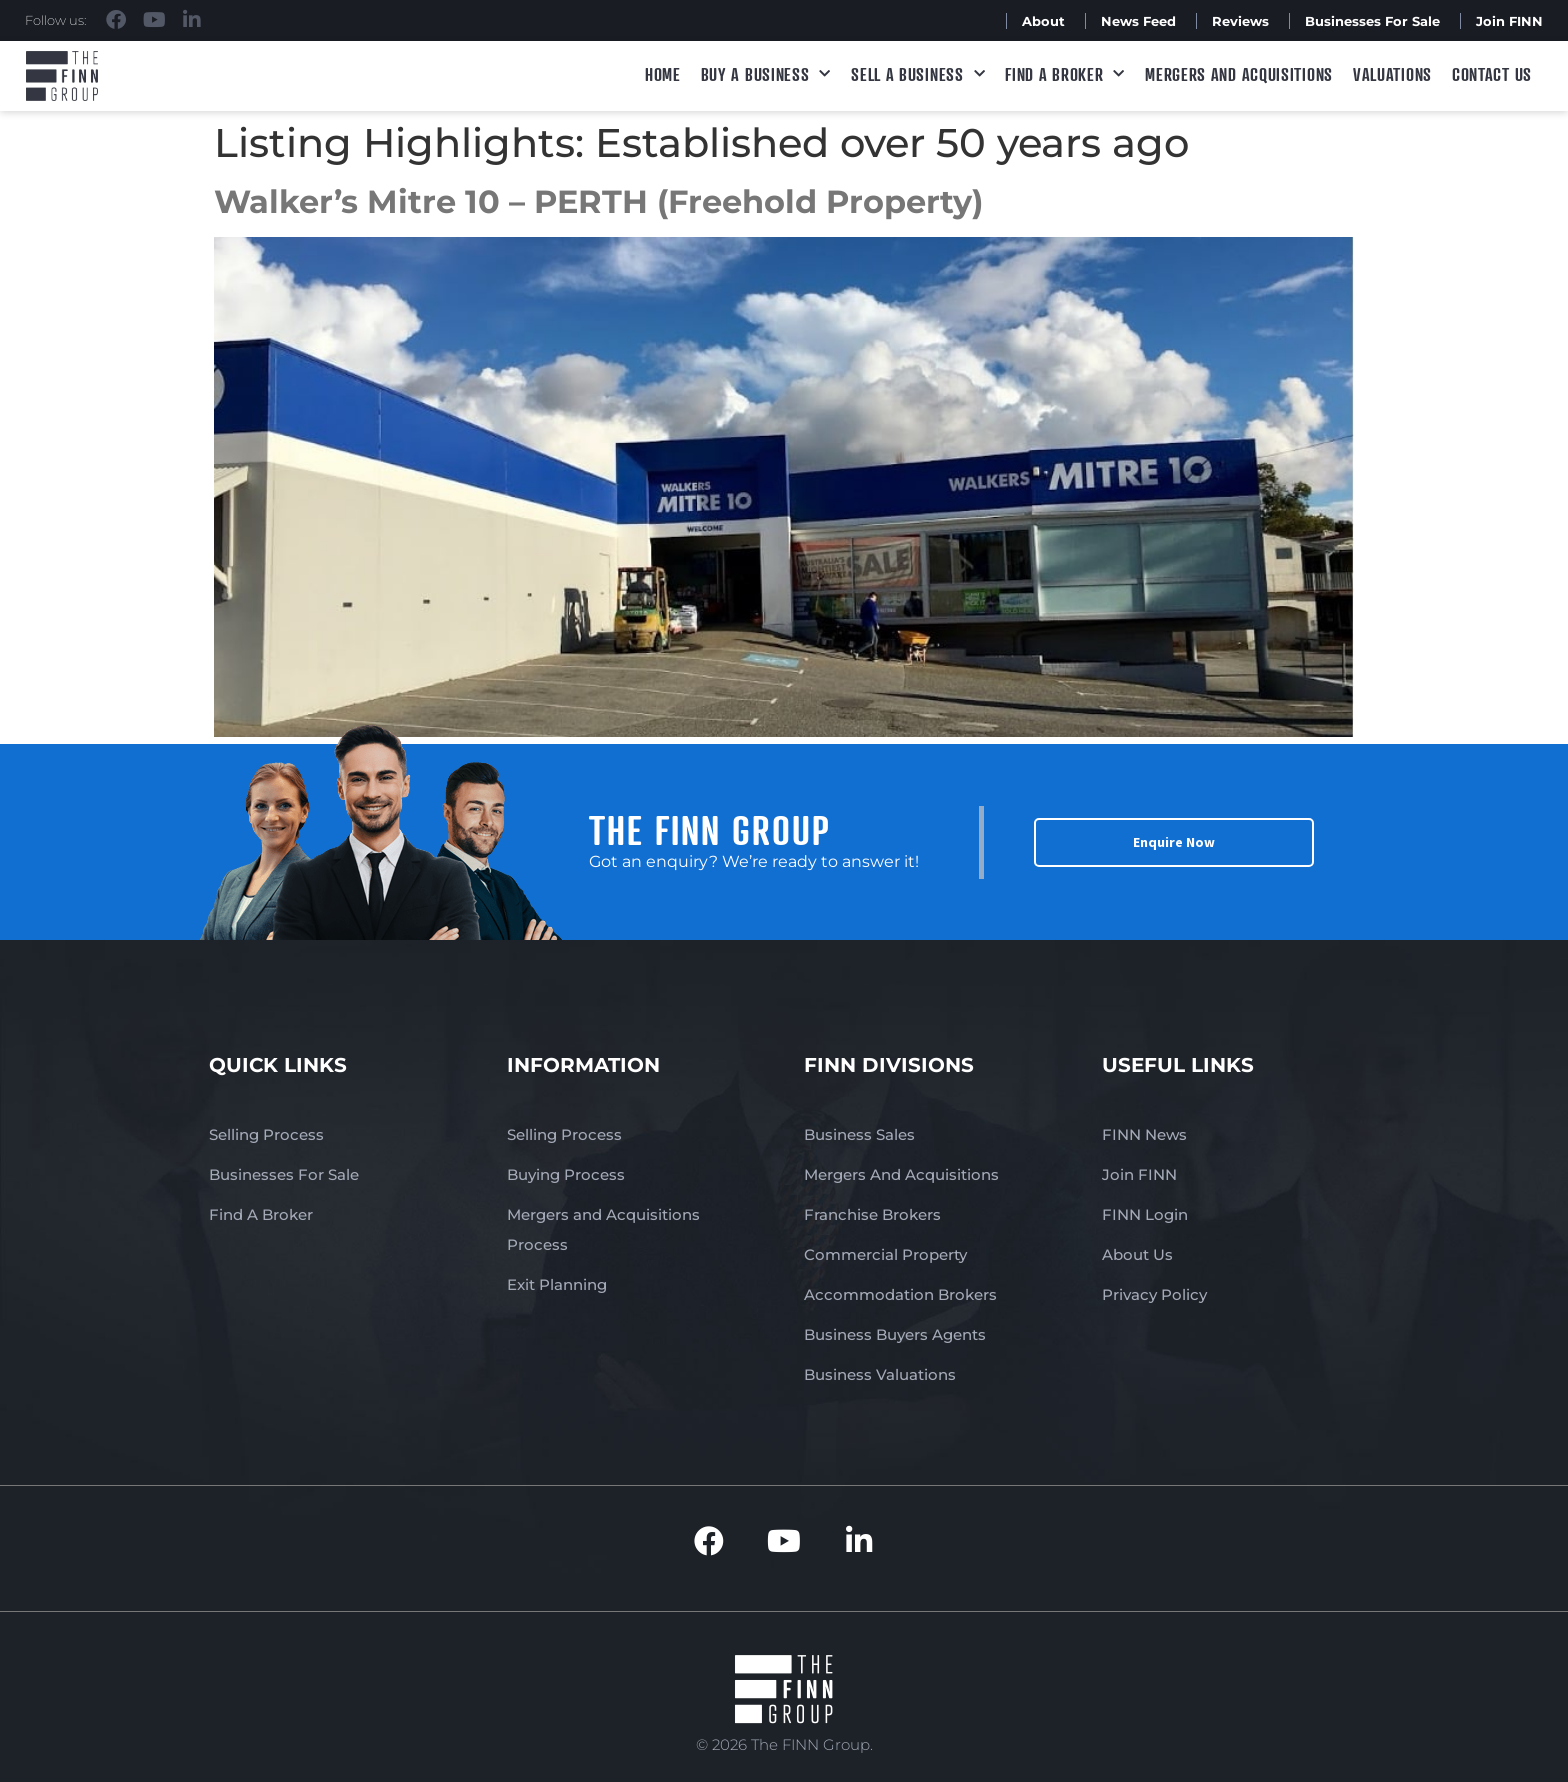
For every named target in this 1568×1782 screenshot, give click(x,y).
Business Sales (859, 1134)
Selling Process (266, 1134)
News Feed (1138, 21)
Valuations (1392, 74)
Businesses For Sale (1372, 21)
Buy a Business (766, 74)
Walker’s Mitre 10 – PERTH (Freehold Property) (598, 201)
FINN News (1144, 1134)
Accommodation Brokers (900, 1294)
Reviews (1240, 21)
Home (663, 74)
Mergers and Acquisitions (1239, 74)
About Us (1137, 1254)
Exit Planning (557, 1284)
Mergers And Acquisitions (901, 1174)
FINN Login (1145, 1214)
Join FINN (1509, 21)
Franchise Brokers (872, 1214)
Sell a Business (918, 74)
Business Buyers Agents (895, 1334)
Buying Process (566, 1174)
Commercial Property (885, 1254)
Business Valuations (880, 1374)
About (1043, 21)
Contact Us (1492, 74)
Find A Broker (1065, 74)
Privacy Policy (1154, 1294)
